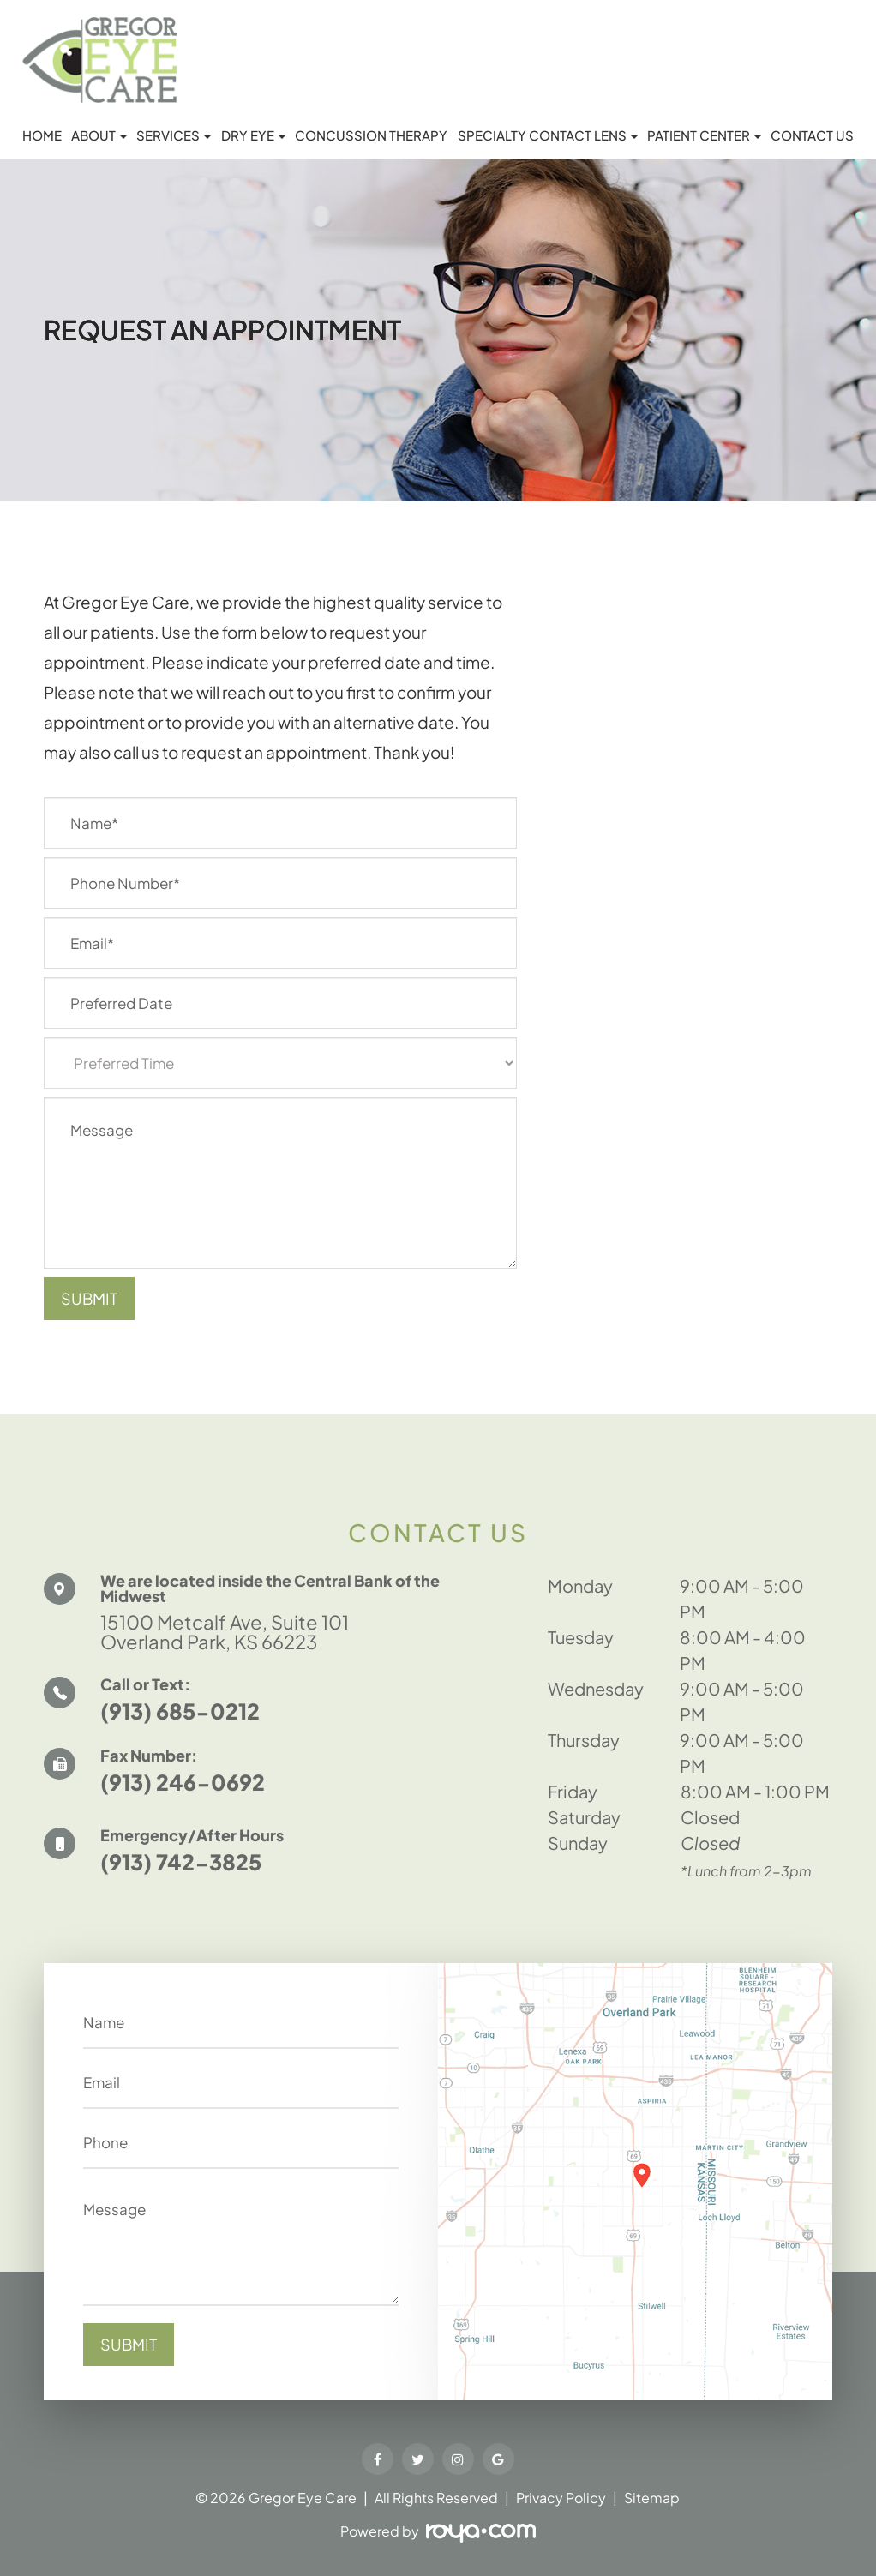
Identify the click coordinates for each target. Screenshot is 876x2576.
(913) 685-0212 (180, 1715)
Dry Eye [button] (253, 135)
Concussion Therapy (371, 135)
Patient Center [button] (704, 135)
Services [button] (173, 135)
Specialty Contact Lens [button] (548, 135)
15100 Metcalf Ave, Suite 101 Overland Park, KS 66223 (238, 1633)
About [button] (99, 135)
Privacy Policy (561, 2498)
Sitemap (652, 2498)
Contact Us (812, 135)
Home (42, 135)
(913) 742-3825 (180, 1866)
